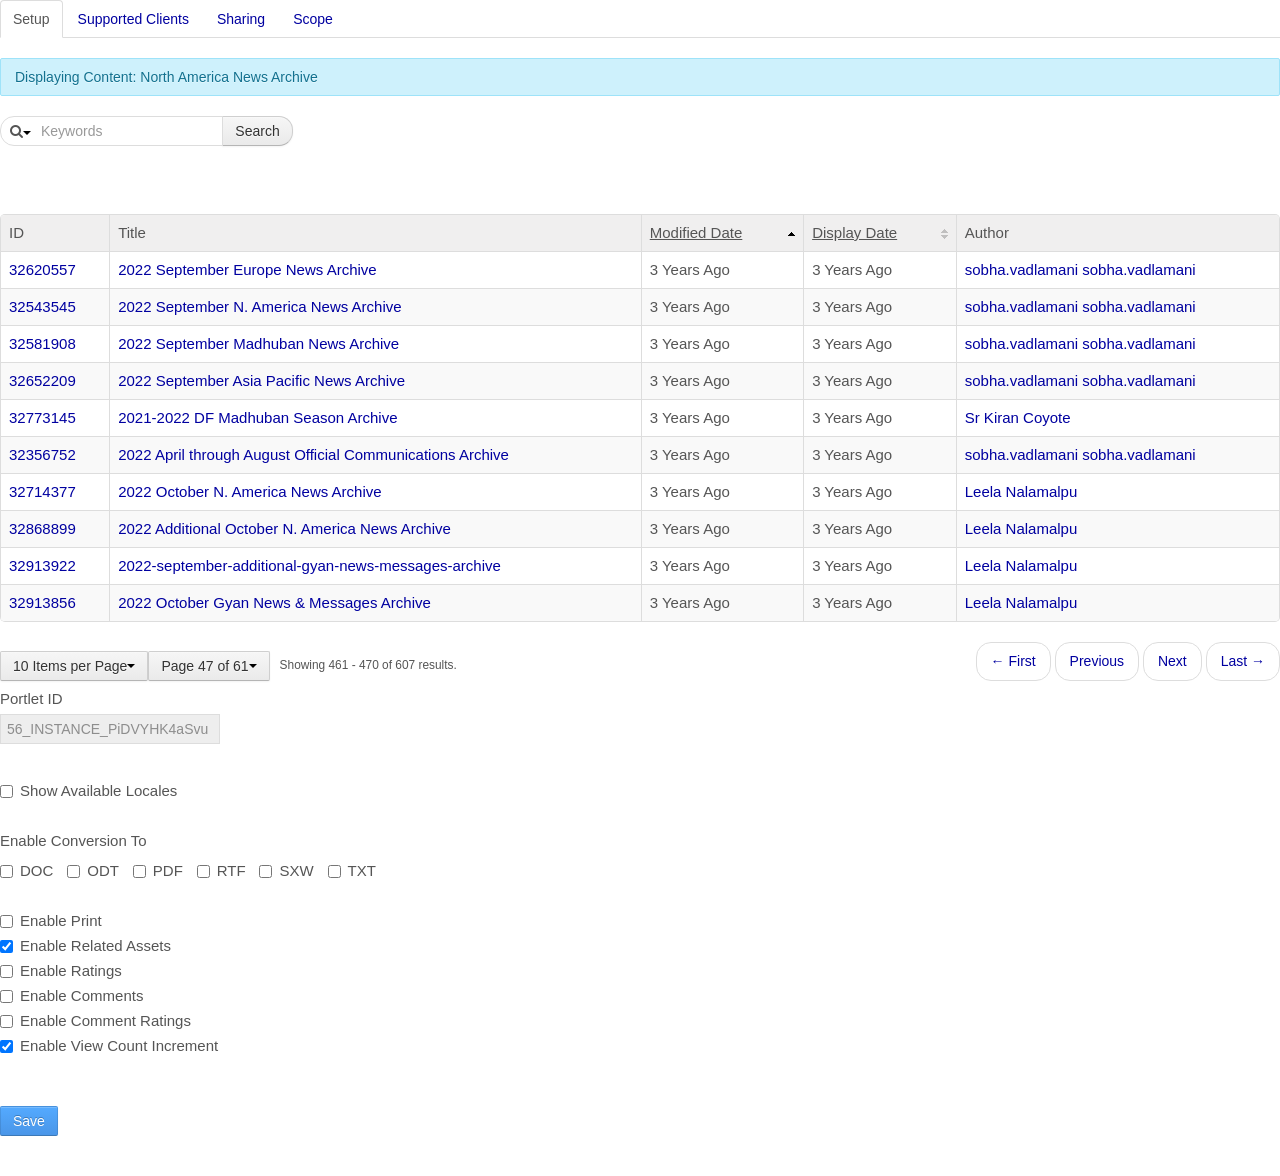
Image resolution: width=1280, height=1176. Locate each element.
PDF (158, 870)
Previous (1097, 661)
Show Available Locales (88, 790)
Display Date (854, 232)
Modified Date (696, 232)
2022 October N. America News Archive (249, 491)
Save (29, 1121)
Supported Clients (133, 19)
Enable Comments (71, 995)
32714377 (42, 491)
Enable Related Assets (85, 945)
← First (1013, 661)
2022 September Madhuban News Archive (258, 343)
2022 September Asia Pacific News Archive (261, 380)
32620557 (42, 269)
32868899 (42, 528)
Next (1172, 661)
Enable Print (51, 920)
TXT (352, 870)
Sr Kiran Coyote (1018, 417)
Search (257, 131)
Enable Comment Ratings (95, 1020)
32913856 (42, 602)
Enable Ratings (61, 970)
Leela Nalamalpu (1021, 491)
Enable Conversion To (73, 840)
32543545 (42, 306)
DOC (26, 870)
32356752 (42, 454)
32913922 (42, 565)
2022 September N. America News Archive (259, 306)
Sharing (241, 19)
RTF (221, 870)
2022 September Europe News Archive (247, 269)
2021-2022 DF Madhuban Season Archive (257, 417)
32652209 (42, 380)
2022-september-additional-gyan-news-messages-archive (309, 565)
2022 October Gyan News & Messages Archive (274, 602)
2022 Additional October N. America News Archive (284, 528)
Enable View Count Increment (109, 1045)
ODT (93, 870)
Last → (1243, 661)
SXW (286, 870)
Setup (31, 19)
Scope (313, 19)
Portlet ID (31, 698)
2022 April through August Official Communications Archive (313, 454)
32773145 (42, 417)
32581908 (42, 343)
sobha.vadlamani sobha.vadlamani (1080, 269)
